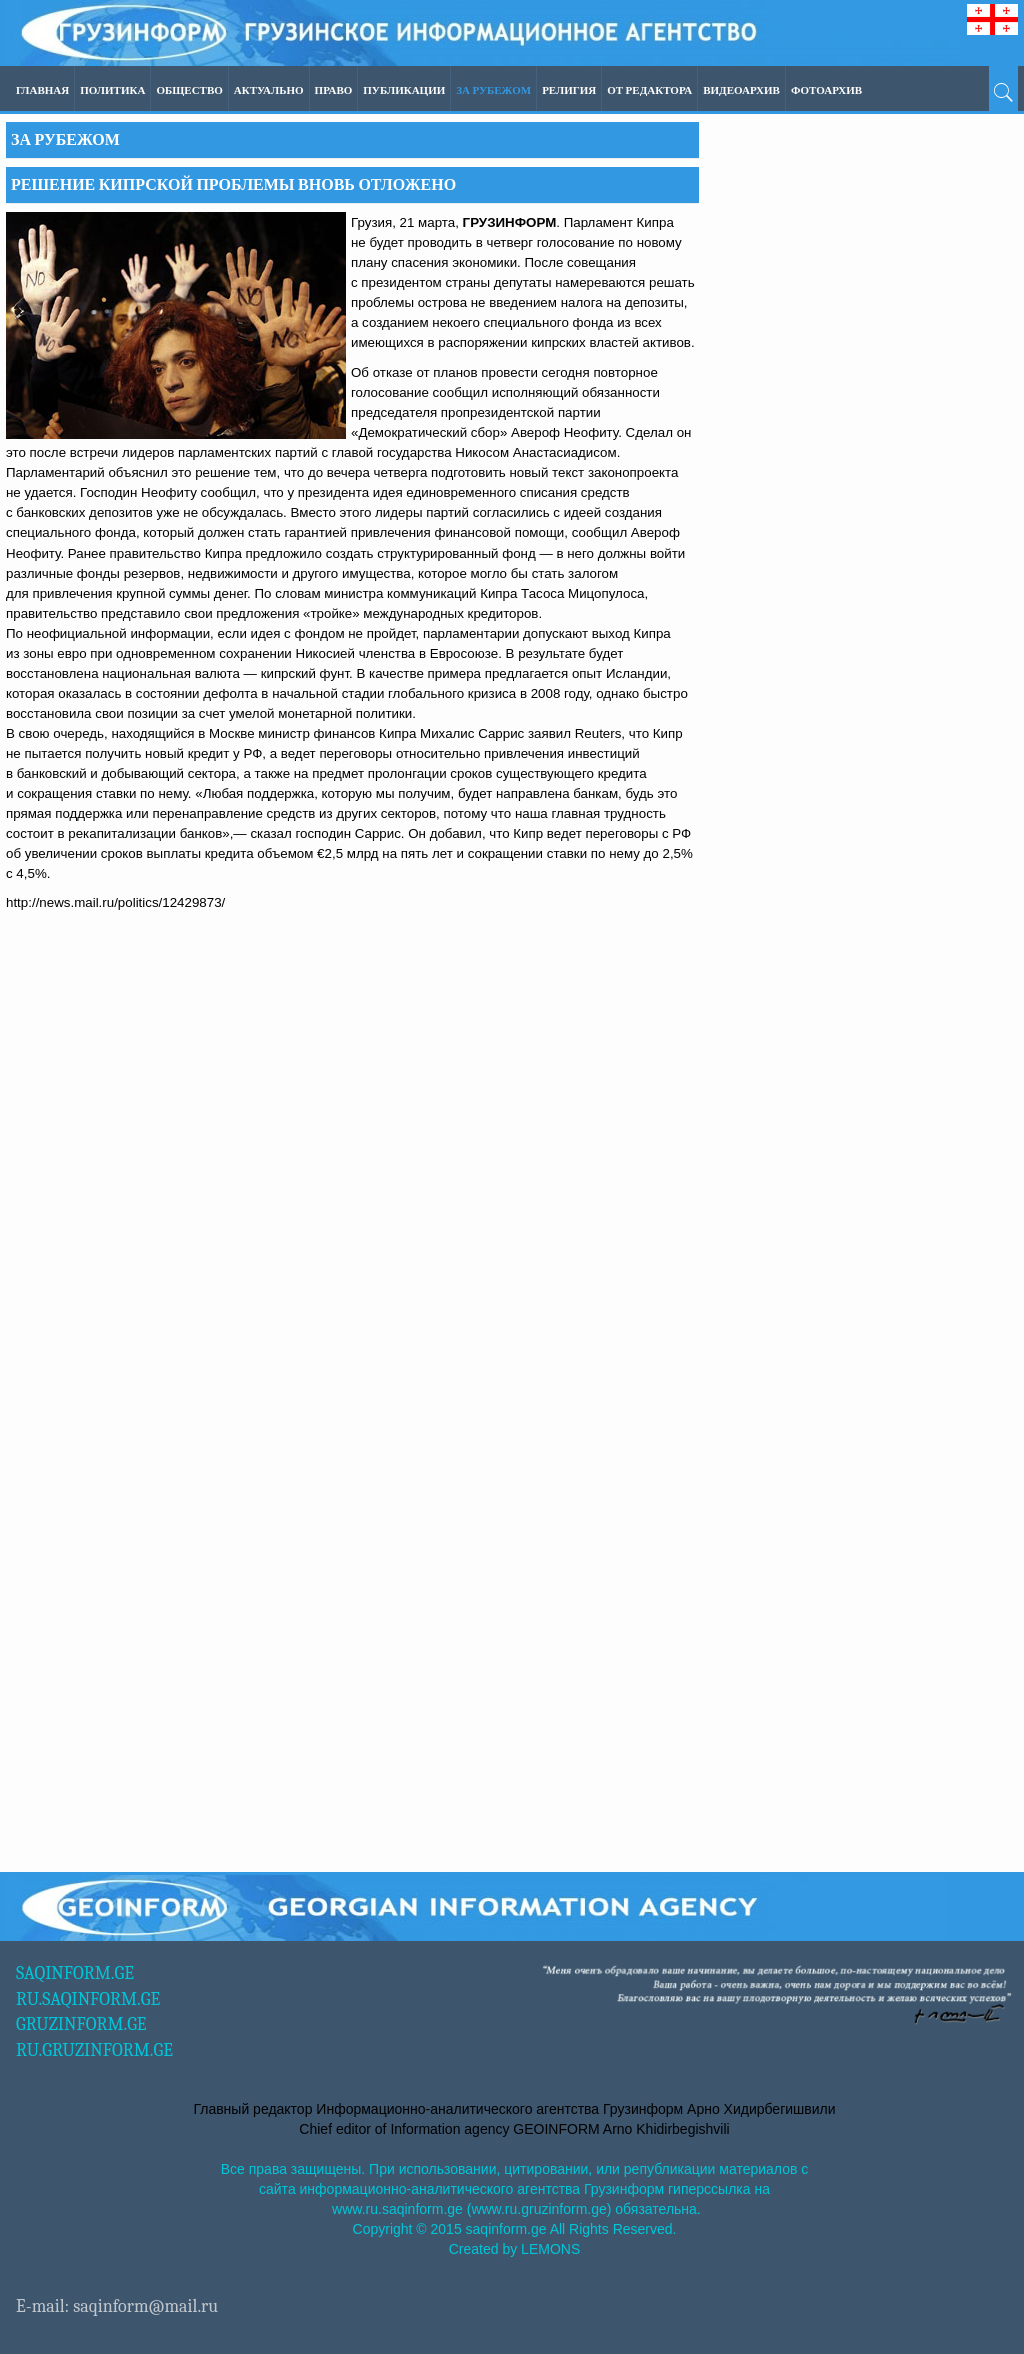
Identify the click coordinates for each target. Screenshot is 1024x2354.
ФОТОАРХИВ (826, 90)
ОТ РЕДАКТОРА (649, 90)
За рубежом (493, 90)
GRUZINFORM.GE (81, 2024)
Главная (42, 90)
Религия (569, 90)
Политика (112, 90)
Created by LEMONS (515, 2249)
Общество (189, 90)
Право (334, 90)
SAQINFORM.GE (75, 1973)
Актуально (269, 90)
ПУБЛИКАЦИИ (404, 90)
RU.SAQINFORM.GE (88, 1999)
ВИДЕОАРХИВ (741, 90)
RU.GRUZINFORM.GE (94, 2050)
